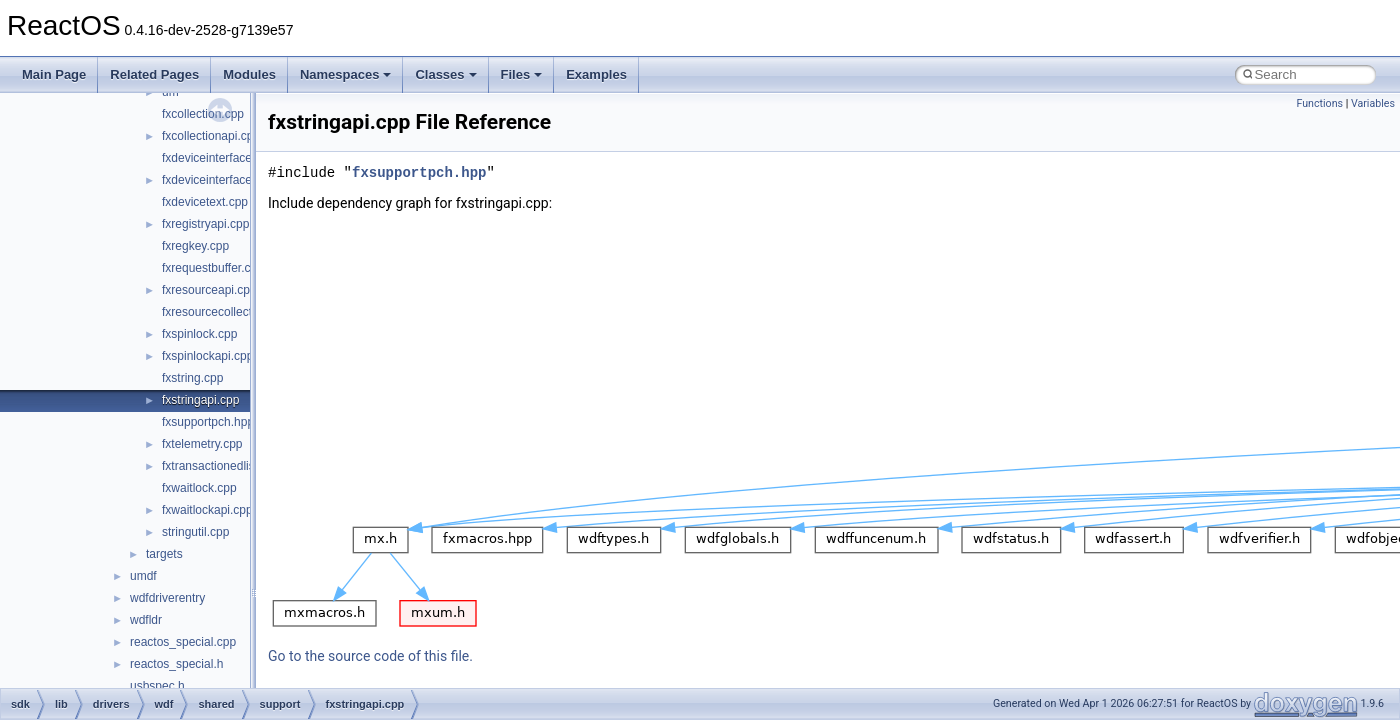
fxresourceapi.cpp (209, 290)
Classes (445, 74)
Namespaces (346, 74)
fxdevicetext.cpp (205, 202)
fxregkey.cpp (195, 246)
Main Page (54, 74)
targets (164, 554)
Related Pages (154, 74)
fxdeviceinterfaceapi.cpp (226, 180)
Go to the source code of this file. (370, 656)
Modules (249, 74)
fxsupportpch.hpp (208, 422)
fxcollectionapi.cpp (211, 136)
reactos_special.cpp (183, 642)
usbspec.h (157, 686)
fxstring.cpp (192, 378)
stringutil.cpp (195, 532)
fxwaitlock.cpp (199, 488)
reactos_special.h (176, 664)
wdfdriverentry (167, 598)
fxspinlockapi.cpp (207, 356)
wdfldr (146, 620)
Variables (1373, 103)
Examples (596, 74)
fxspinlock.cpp (199, 334)
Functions (1319, 103)
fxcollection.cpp (203, 114)
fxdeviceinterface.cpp (218, 158)
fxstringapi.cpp (200, 400)
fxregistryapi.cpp (205, 224)
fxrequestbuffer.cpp (213, 268)
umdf (143, 576)
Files (522, 74)
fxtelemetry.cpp (202, 444)
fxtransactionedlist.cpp (221, 466)
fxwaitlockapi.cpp (207, 510)
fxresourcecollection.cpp (226, 312)
